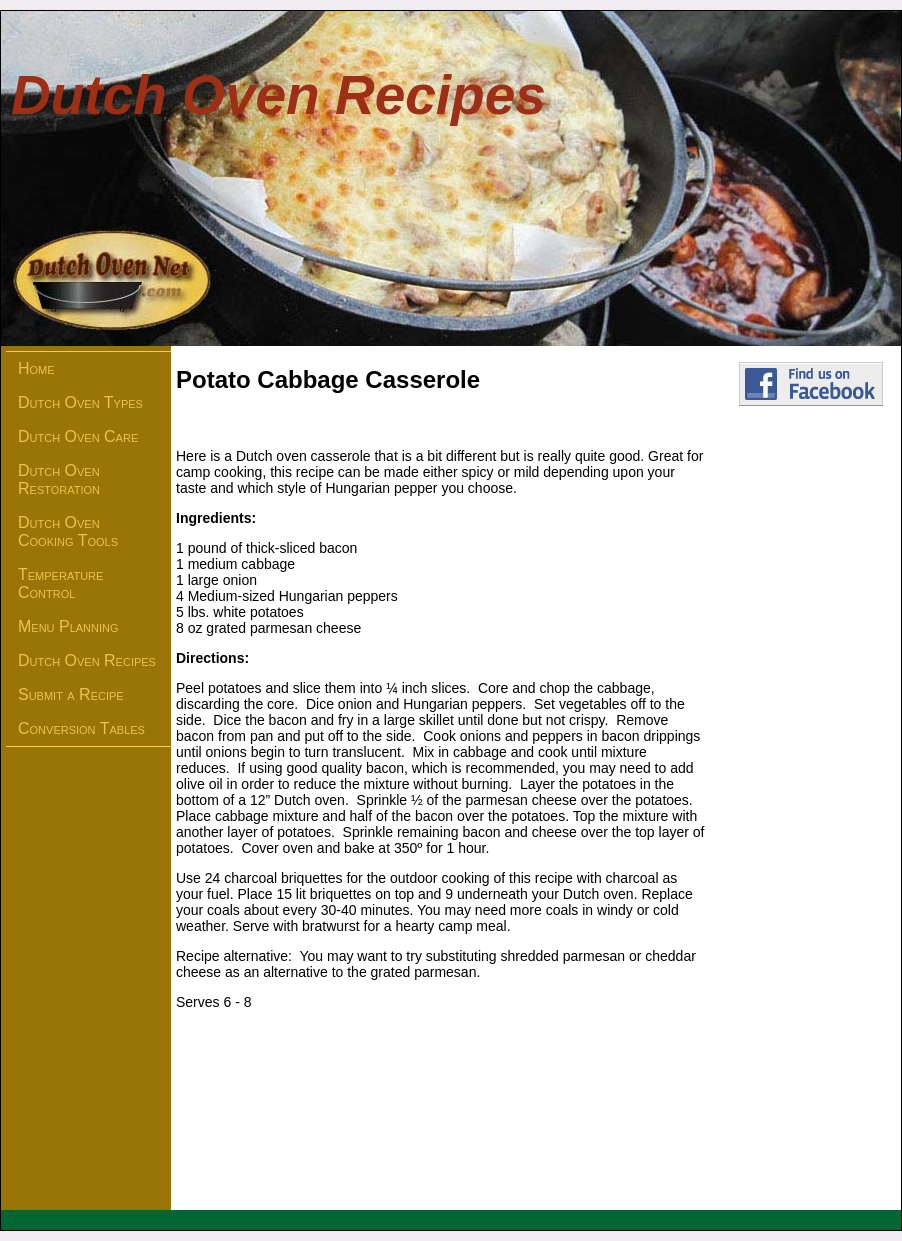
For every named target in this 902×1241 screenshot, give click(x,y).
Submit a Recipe (71, 694)
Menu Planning (68, 626)
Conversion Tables (81, 728)
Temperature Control (60, 583)
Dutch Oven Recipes (87, 660)
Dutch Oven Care (78, 436)
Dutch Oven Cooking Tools (68, 531)
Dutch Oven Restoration (59, 479)
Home (36, 368)
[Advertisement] (811, 756)
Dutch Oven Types (80, 402)
